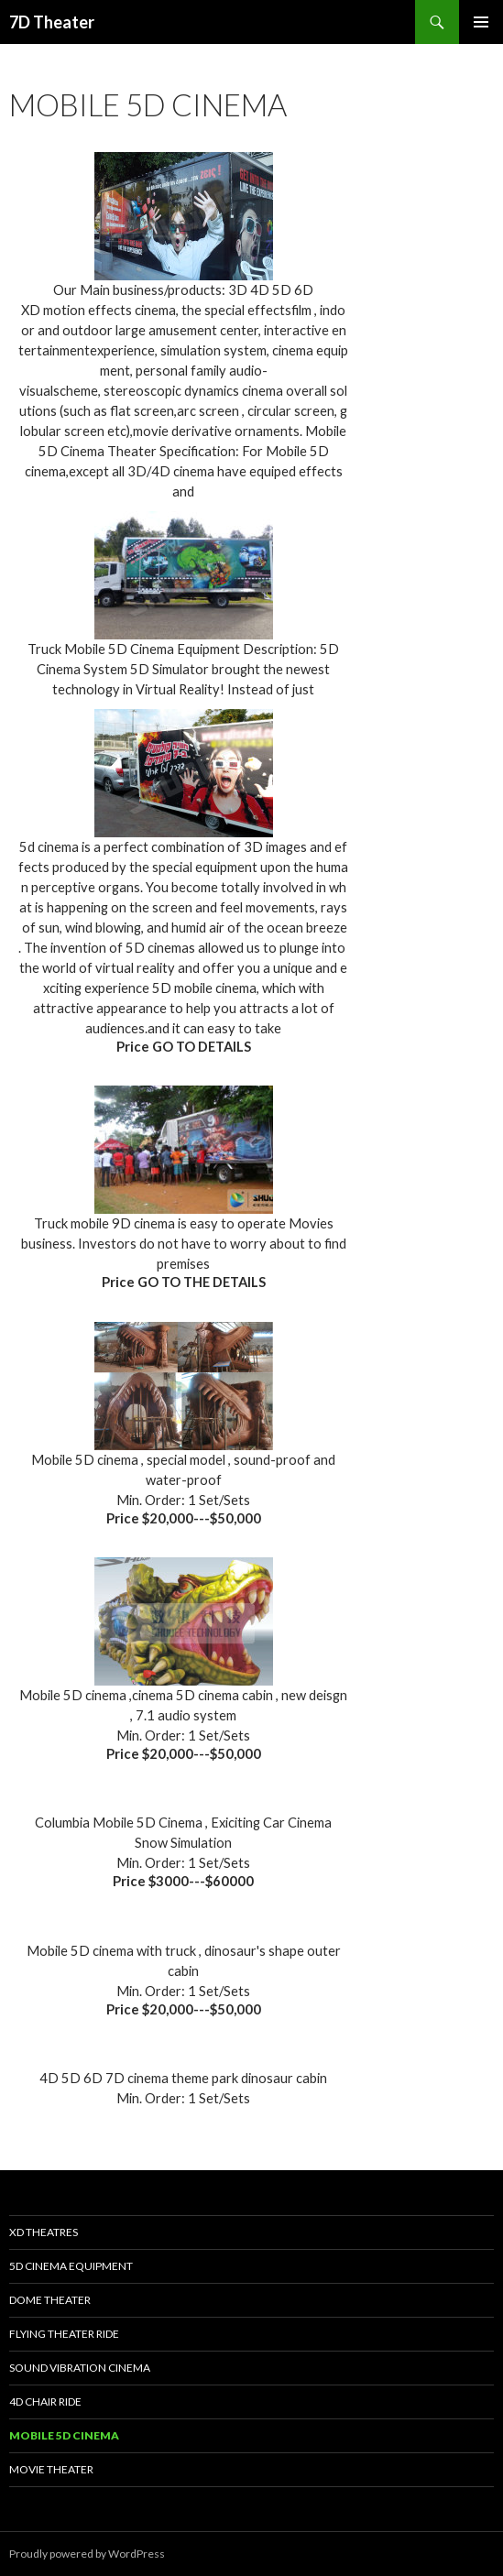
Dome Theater (50, 2300)
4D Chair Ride (45, 2401)
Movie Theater (51, 2469)
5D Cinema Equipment (71, 2266)
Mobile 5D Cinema (64, 2435)
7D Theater (51, 22)
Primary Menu (481, 22)
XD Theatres (43, 2232)
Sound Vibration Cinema (79, 2367)
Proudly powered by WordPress (87, 2553)
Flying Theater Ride (64, 2334)
